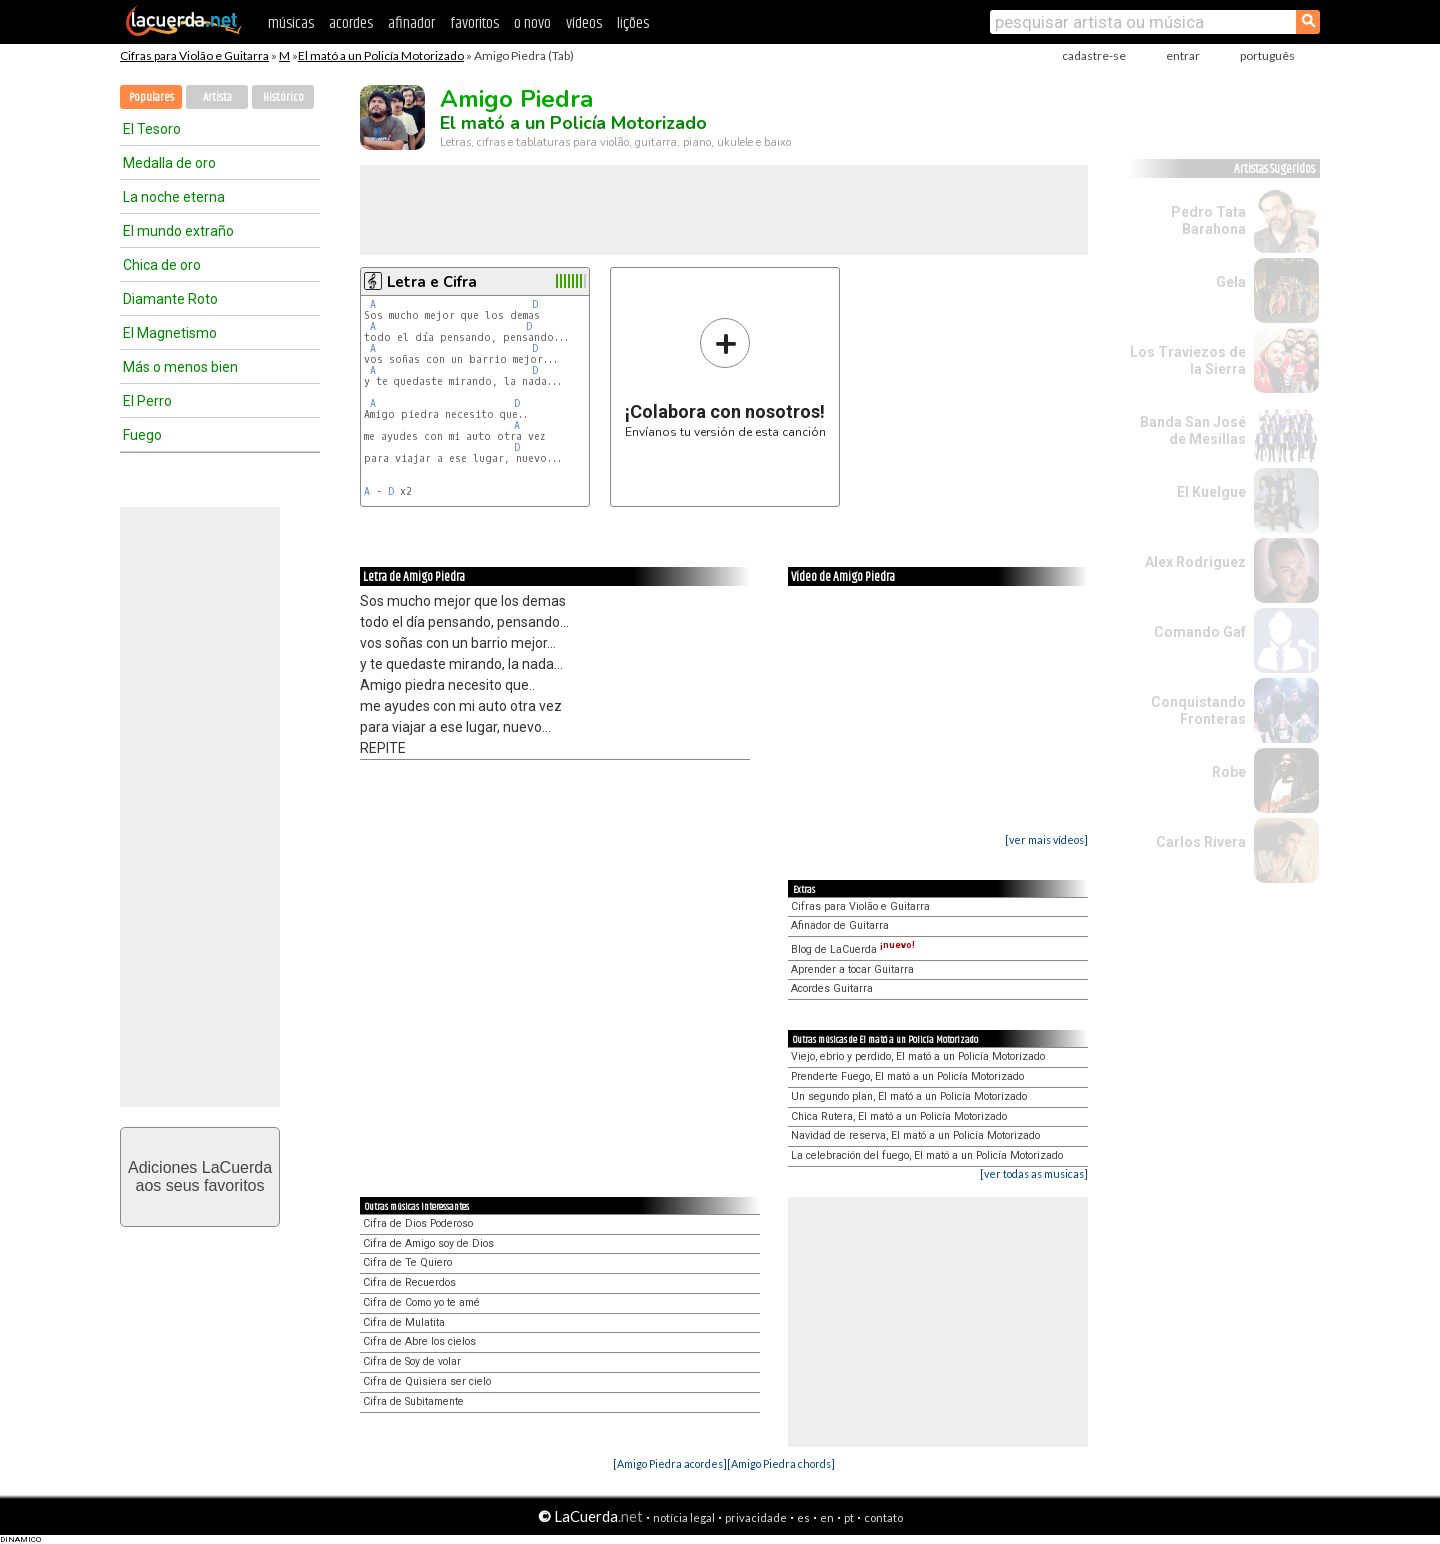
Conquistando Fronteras (1198, 710)
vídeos (584, 23)
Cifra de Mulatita (404, 1322)
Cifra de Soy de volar (412, 1361)
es (803, 1517)
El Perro (147, 401)
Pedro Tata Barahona (1208, 220)
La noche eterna (174, 197)
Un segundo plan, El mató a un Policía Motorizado (909, 1096)
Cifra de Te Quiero (407, 1262)
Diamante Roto (170, 299)
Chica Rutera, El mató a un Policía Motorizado (899, 1116)
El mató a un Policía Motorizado (381, 55)
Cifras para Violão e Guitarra (194, 55)
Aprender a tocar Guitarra (852, 969)
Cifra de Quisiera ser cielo (427, 1381)
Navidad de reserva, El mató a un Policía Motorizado (915, 1135)
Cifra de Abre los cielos (419, 1341)
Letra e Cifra (432, 282)
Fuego (142, 435)
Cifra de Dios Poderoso (418, 1223)
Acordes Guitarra (832, 988)
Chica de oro (162, 265)
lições (633, 23)
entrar (1183, 55)
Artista (217, 97)
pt (849, 1517)
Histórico (283, 97)
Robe (1229, 772)
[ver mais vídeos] (1046, 839)
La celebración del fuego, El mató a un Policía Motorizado (927, 1155)
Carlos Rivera (1201, 842)
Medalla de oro (169, 163)
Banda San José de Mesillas (1193, 430)
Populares (151, 97)
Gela (1231, 282)
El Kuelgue (1211, 492)
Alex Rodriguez (1195, 562)
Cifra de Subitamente (413, 1401)
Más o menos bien (180, 367)
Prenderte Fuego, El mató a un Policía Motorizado (907, 1076)
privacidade (756, 1517)
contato (883, 1517)
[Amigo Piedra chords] (781, 1463)
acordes (351, 23)
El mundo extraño (178, 231)
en (827, 1517)
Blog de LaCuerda (853, 949)
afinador (411, 23)
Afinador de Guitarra (840, 925)
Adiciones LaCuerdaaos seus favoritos (200, 1176)
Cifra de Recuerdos (409, 1282)
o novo (532, 23)
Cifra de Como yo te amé (421, 1302)
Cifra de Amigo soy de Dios (428, 1243)
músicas (291, 23)
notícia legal (684, 1517)
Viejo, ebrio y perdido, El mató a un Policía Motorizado (918, 1056)
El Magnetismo (170, 333)
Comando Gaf (1200, 632)
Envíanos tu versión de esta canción (725, 377)
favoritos (474, 23)
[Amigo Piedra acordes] (670, 1463)
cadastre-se (1094, 55)
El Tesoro (152, 129)
